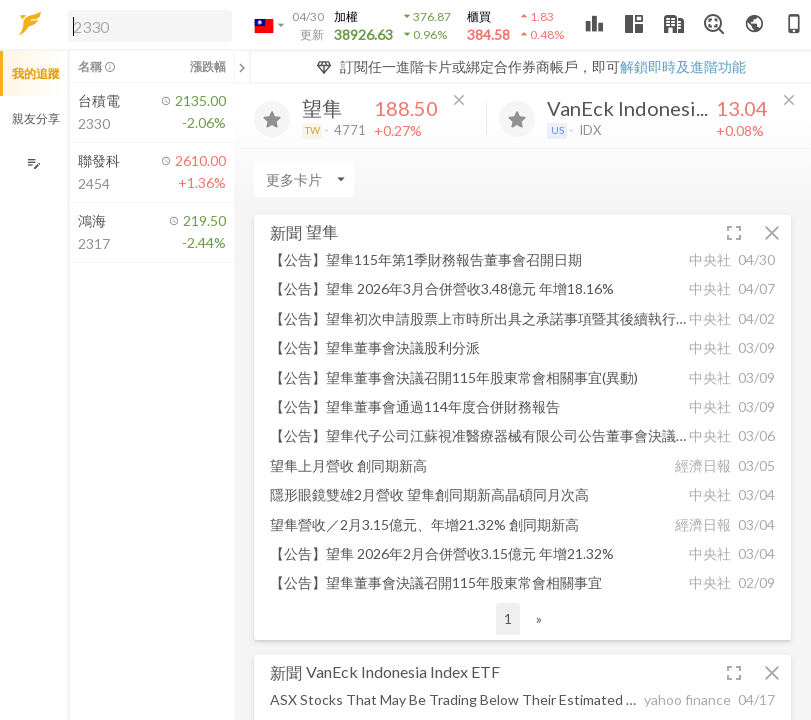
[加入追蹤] (272, 119)
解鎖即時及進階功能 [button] (683, 66)
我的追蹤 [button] (36, 73)
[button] (146, 25)
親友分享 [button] (36, 118)
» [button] (539, 618)
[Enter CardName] (304, 179)
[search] (150, 26)
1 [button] (508, 618)
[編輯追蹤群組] (33, 163)
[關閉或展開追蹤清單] (242, 67)
